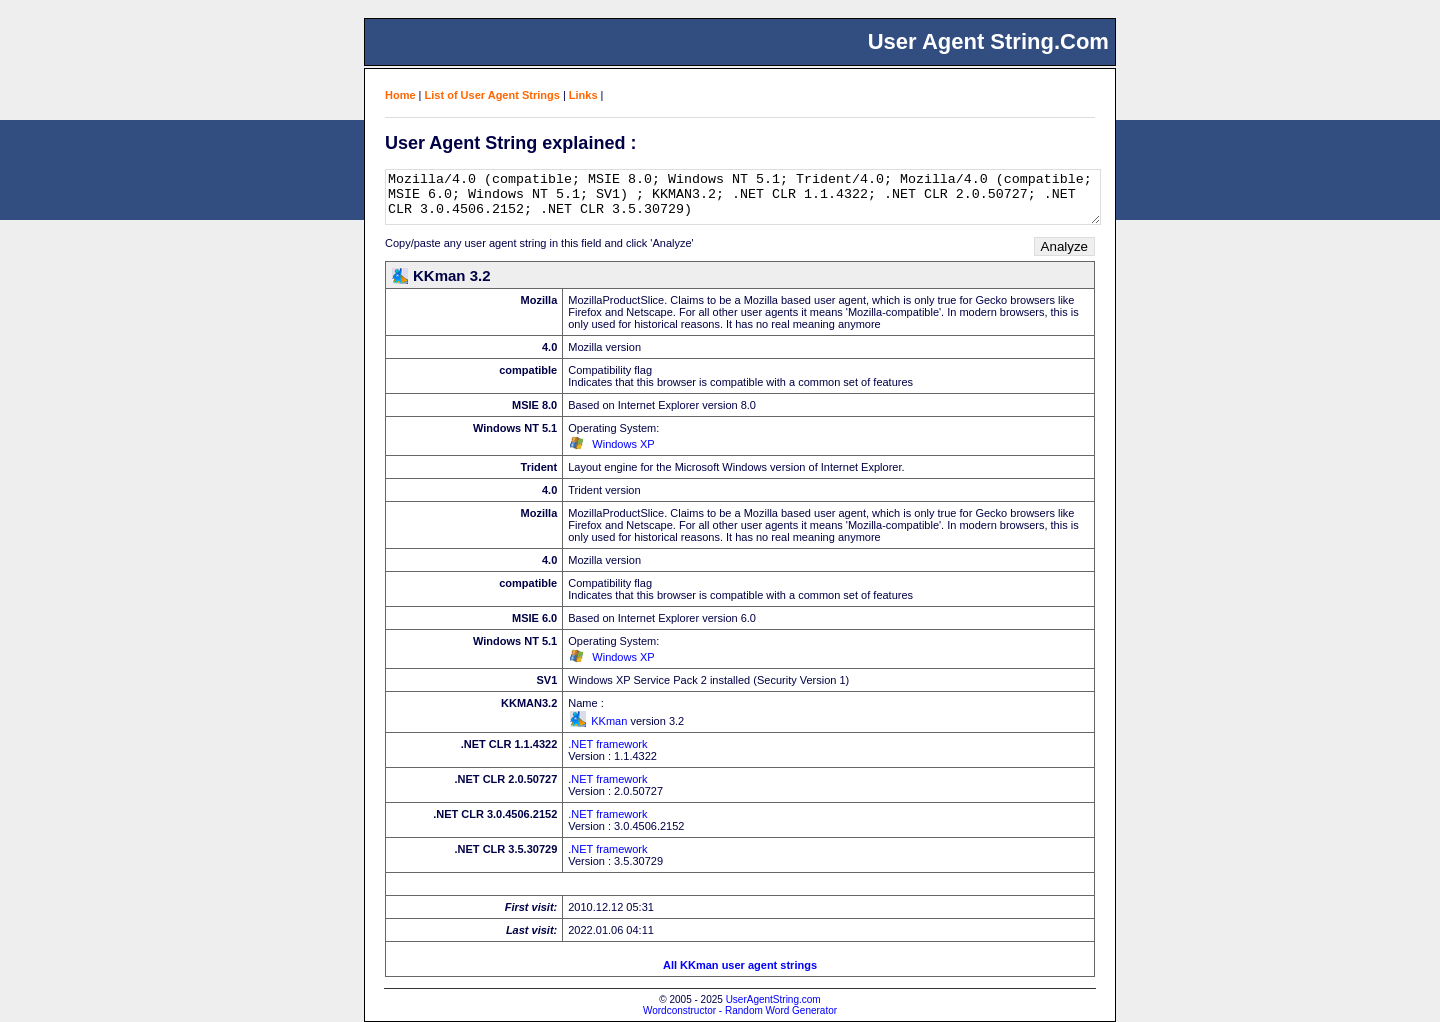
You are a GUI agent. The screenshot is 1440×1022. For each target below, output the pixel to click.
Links (583, 95)
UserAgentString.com (773, 999)
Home (400, 95)
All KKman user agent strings (740, 965)
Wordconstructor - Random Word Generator (740, 1010)
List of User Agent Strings (492, 95)
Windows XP (623, 444)
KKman (609, 721)
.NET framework (607, 744)
